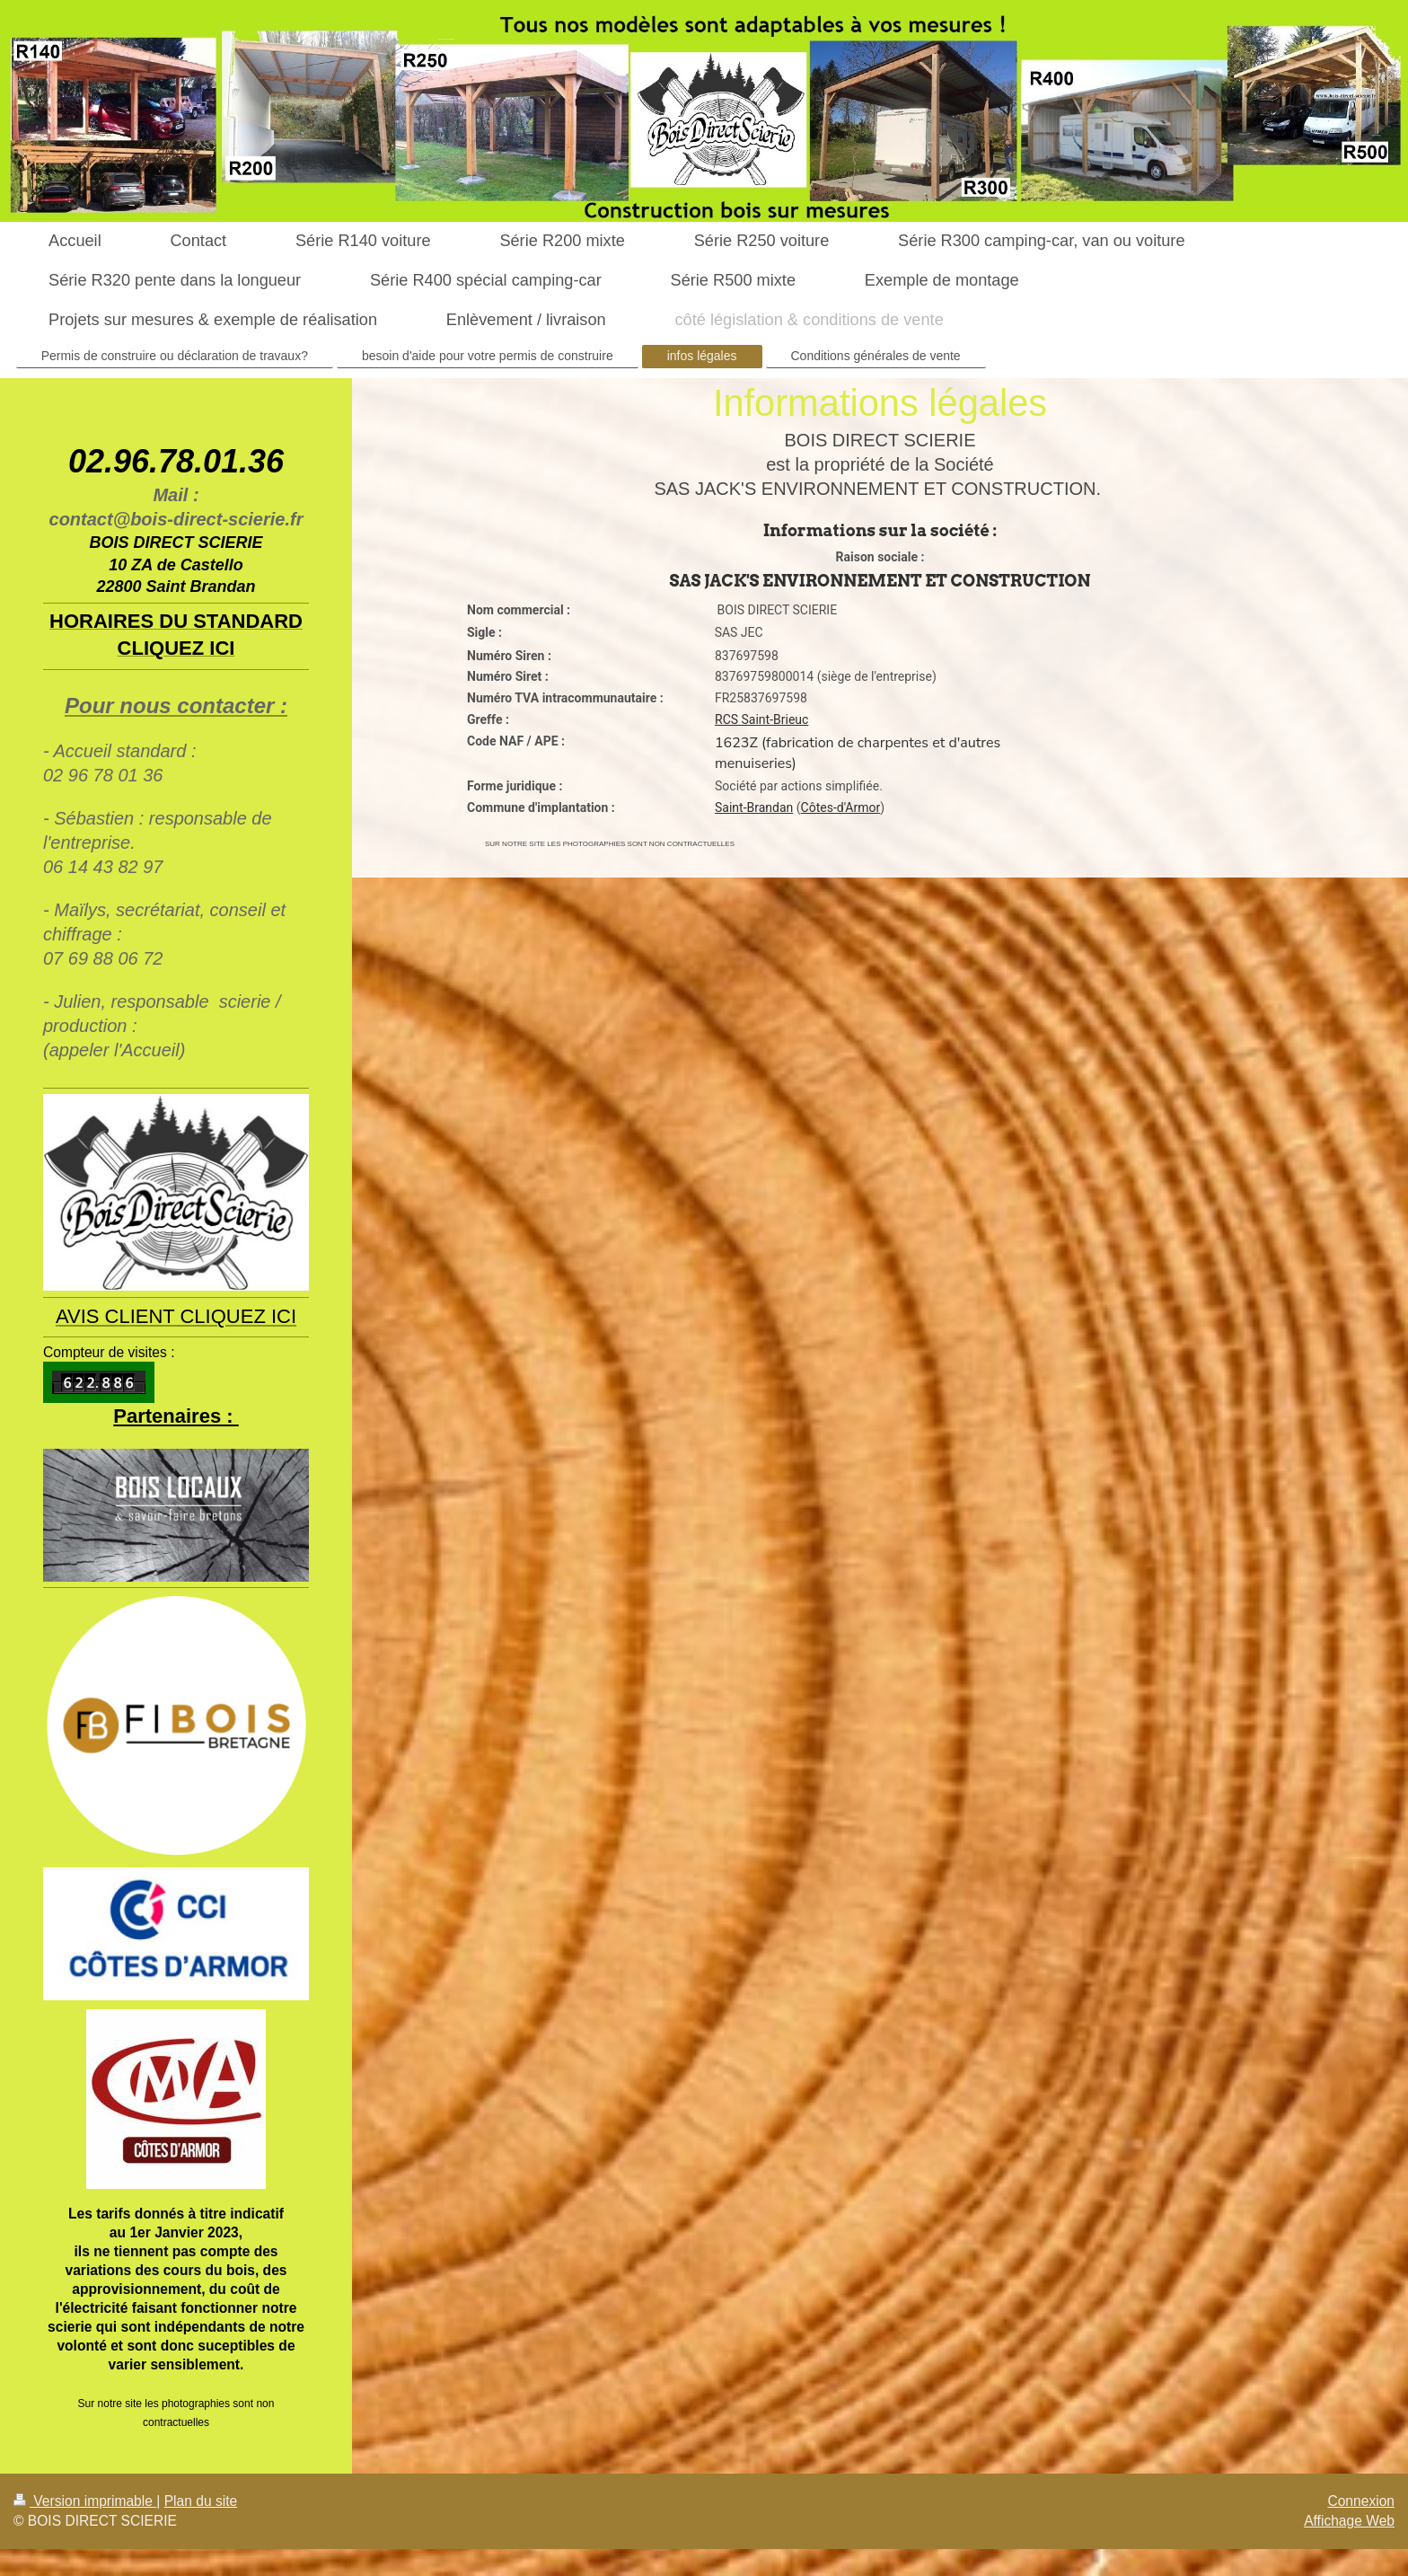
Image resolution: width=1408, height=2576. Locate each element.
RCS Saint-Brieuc (761, 719)
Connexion (1361, 2501)
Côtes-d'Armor (841, 807)
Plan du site (201, 2501)
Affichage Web (1349, 2520)
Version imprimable (84, 2501)
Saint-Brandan (754, 807)
